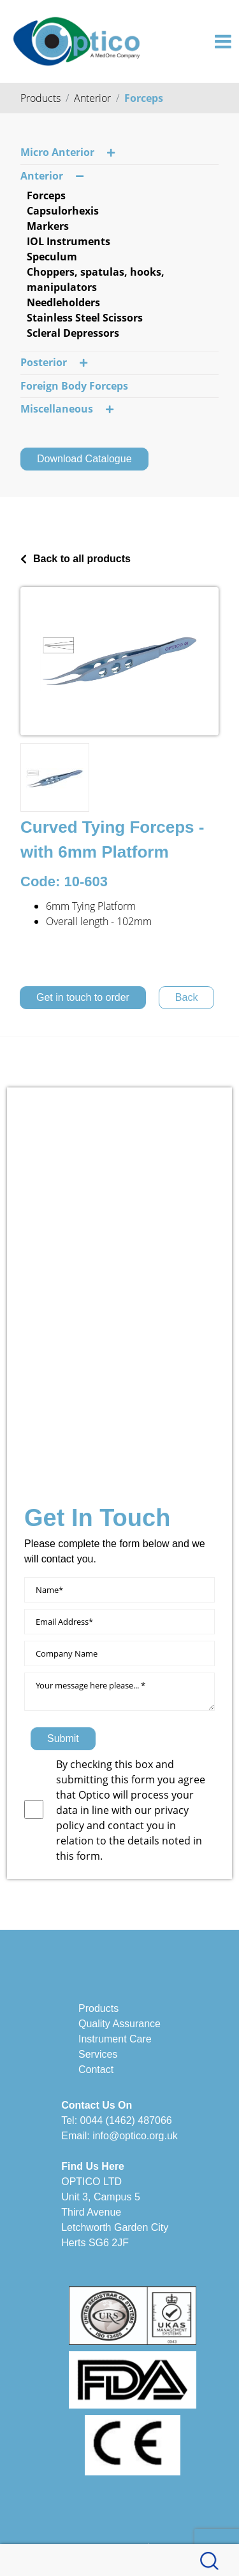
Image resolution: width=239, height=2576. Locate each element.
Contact (95, 2069)
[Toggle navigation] (223, 41)
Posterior (53, 362)
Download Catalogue (84, 458)
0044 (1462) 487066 (126, 2120)
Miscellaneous (66, 409)
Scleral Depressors (73, 333)
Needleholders (63, 302)
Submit (63, 1738)
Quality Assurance (119, 2023)
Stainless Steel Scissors (85, 318)
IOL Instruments (68, 241)
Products (40, 98)
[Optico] (76, 40)
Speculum (52, 257)
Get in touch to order (82, 997)
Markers (48, 226)
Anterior (92, 98)
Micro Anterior (67, 152)
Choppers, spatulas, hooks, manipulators (95, 279)
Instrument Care (115, 2039)
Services (97, 2054)
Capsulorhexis (63, 211)
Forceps (143, 98)
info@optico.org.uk (135, 2135)
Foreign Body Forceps (74, 386)
